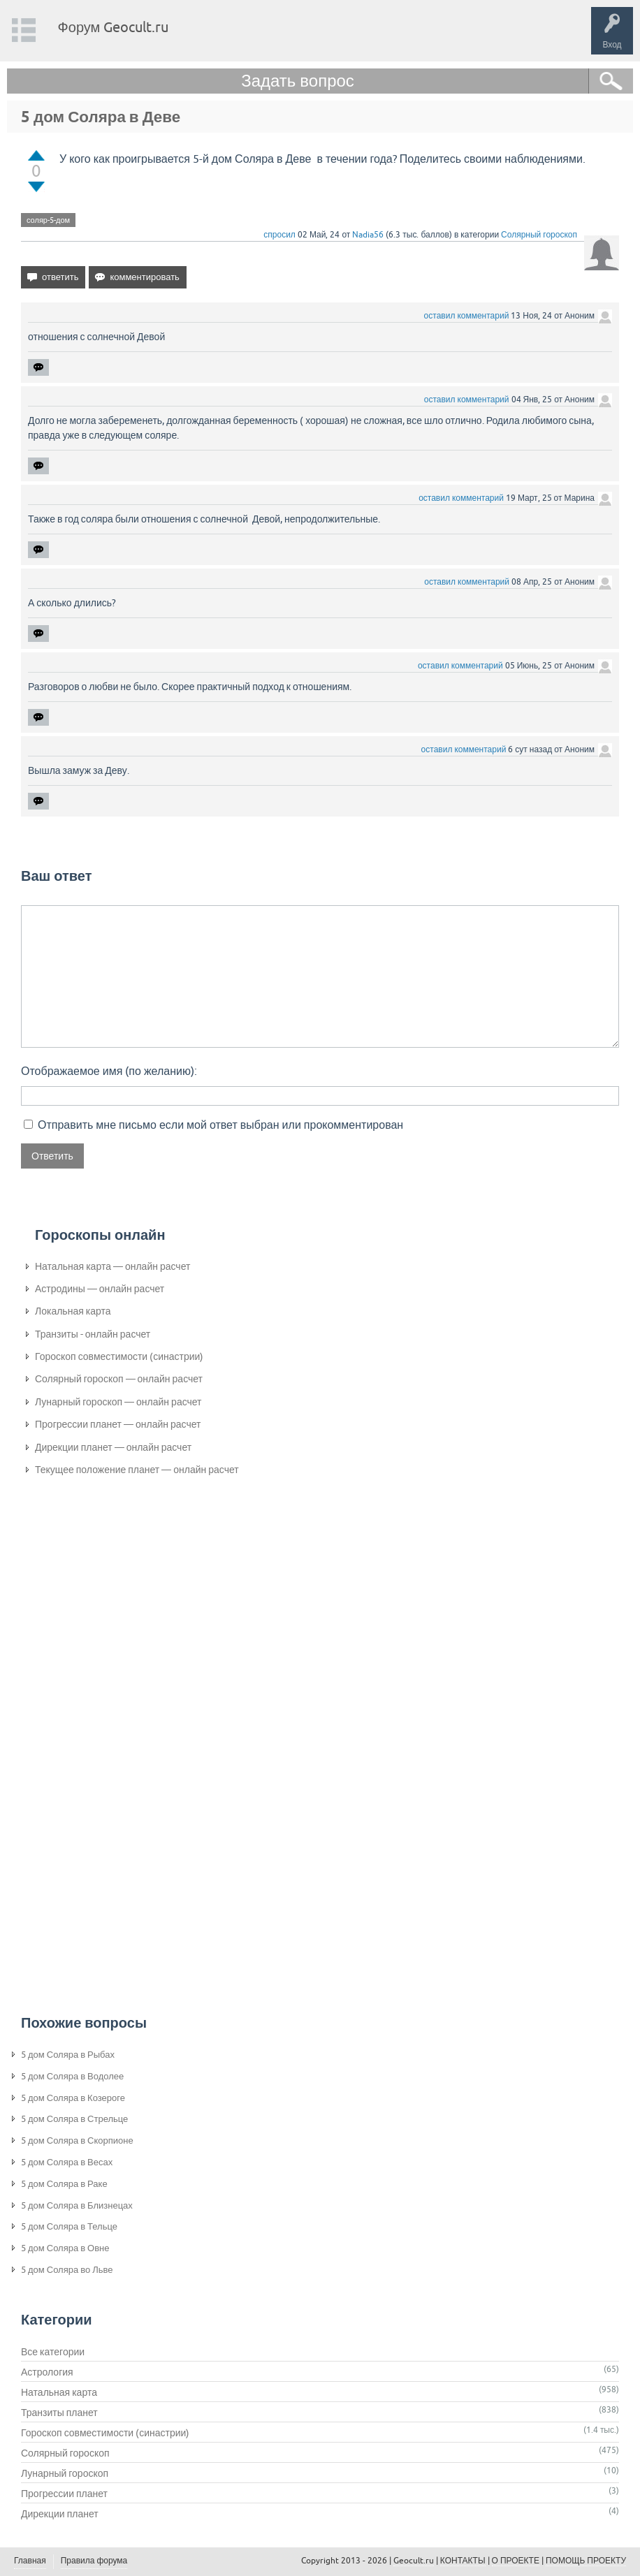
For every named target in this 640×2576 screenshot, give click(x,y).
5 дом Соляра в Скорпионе (77, 2140)
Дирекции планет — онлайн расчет (113, 1447)
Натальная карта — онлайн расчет (112, 1266)
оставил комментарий (466, 316)
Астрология (47, 2372)
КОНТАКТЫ (463, 2561)
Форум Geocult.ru (113, 27)
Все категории (53, 2351)
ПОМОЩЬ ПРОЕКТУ (586, 2561)
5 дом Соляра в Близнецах (77, 2205)
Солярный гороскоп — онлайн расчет (119, 1378)
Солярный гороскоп (539, 235)
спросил (279, 235)
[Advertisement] (91, 1718)
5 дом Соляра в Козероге (73, 2098)
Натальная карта (59, 2392)
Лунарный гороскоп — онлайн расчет (118, 1401)
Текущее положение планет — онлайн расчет (137, 1469)
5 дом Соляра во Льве (66, 2269)
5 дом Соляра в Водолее (72, 2076)
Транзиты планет (59, 2412)
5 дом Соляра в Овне (65, 2248)
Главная (30, 2561)
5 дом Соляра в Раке (64, 2184)
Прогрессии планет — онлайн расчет (118, 1424)
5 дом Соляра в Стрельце (74, 2119)
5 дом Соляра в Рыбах (68, 2054)
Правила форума (94, 2561)
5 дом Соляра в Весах (66, 2162)
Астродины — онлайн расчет (99, 1288)
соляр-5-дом (48, 220)
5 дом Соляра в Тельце (69, 2226)
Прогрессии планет (64, 2493)
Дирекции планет (60, 2513)
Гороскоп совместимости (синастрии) (119, 1356)
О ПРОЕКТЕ (515, 2561)
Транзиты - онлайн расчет (92, 1334)
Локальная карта (73, 1311)
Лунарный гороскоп (64, 2473)
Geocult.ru (413, 2561)
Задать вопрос (297, 80)
